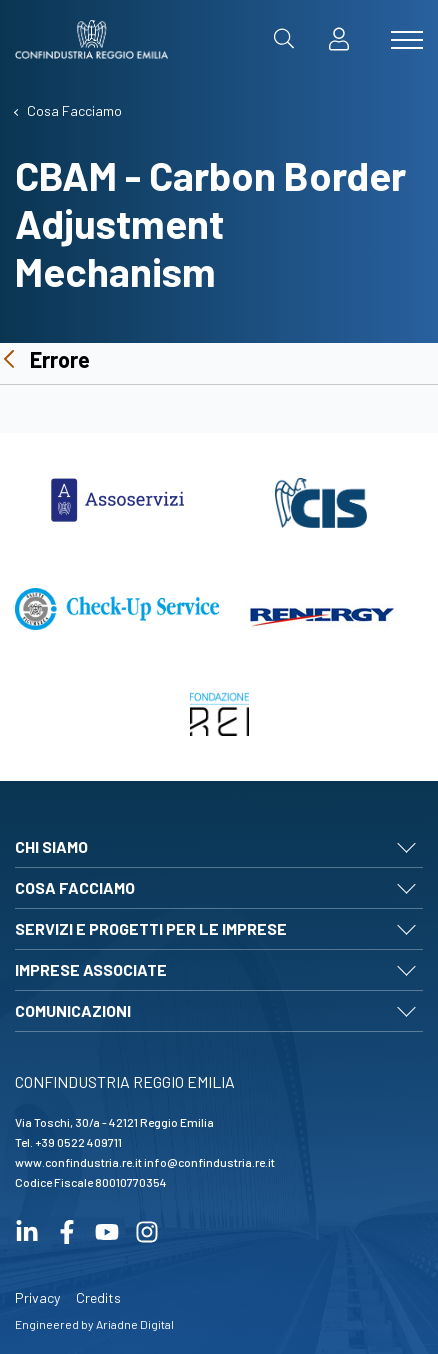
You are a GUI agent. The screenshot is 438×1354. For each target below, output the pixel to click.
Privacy (37, 1297)
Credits (98, 1297)
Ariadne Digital (135, 1324)
